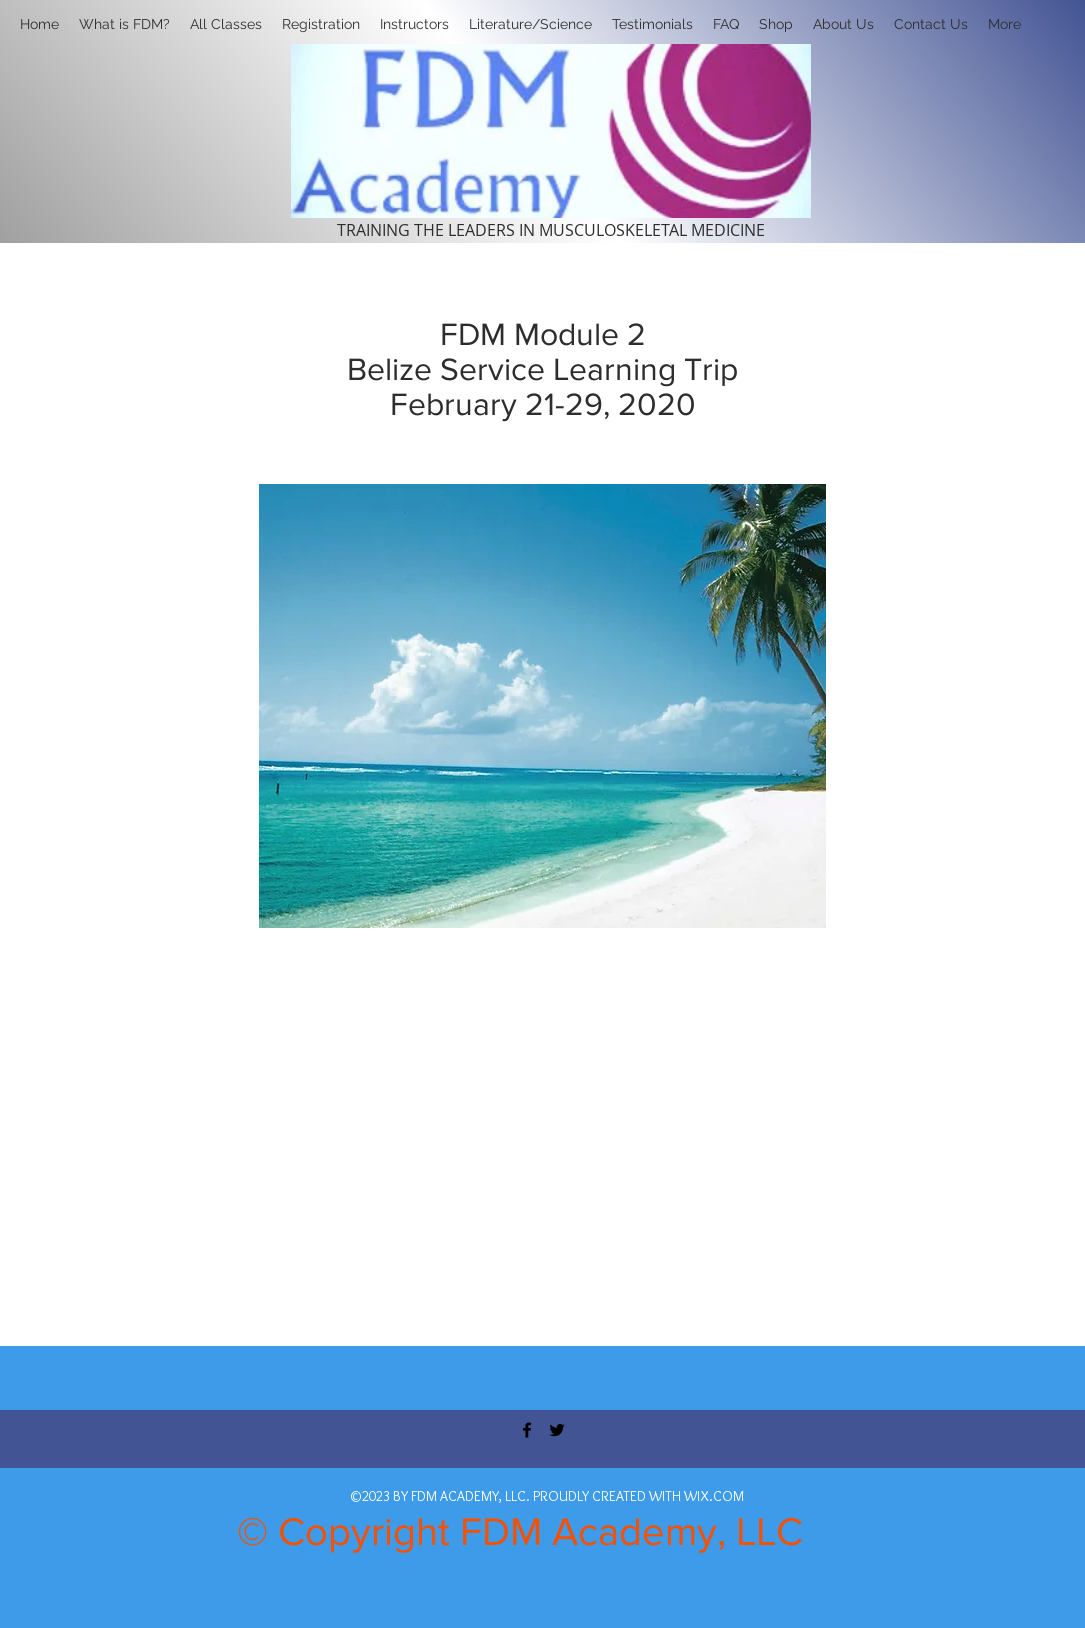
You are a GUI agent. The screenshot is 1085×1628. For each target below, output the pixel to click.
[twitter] (557, 1430)
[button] (321, 24)
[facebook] (527, 1430)
